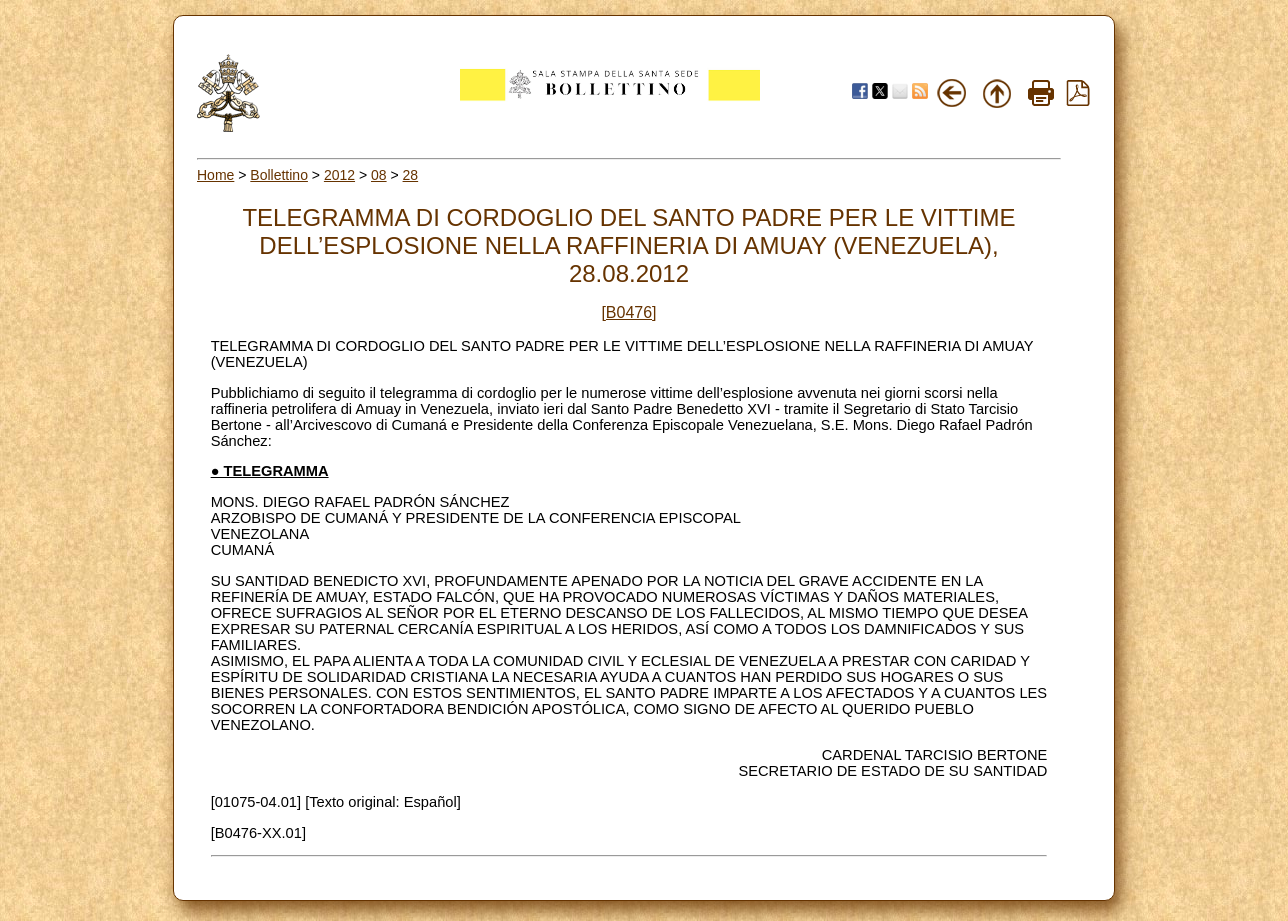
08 (379, 175)
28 (411, 175)
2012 (339, 175)
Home (215, 175)
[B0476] (628, 312)
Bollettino (279, 175)
